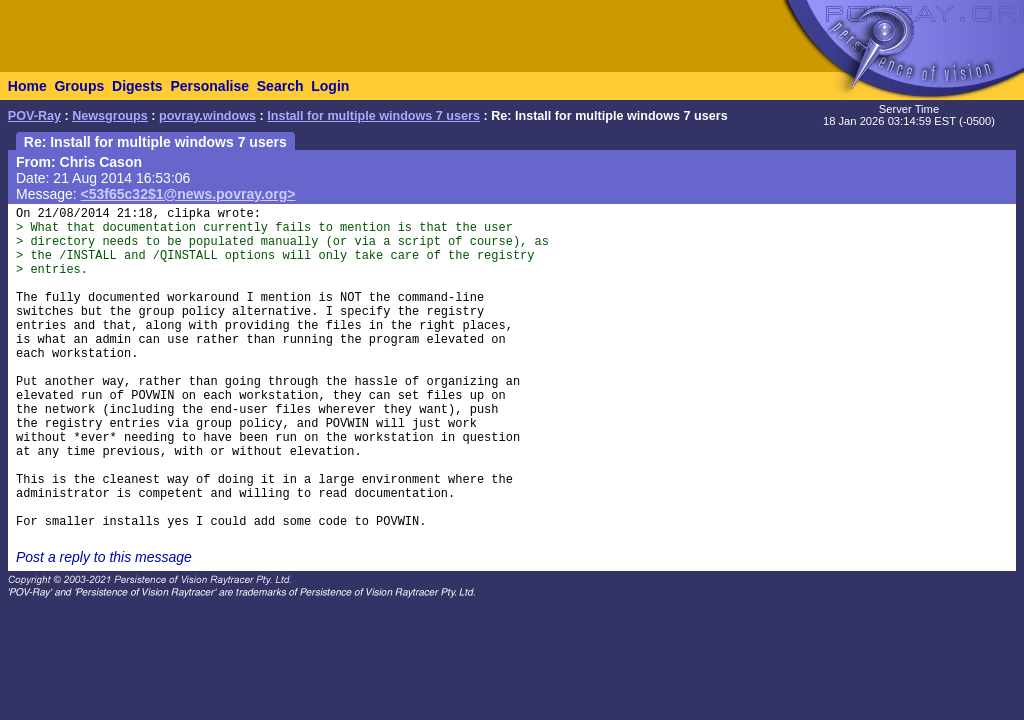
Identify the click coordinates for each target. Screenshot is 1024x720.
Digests (137, 86)
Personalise (209, 86)
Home (27, 86)
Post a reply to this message (104, 557)
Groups (79, 86)
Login (330, 86)
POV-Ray (34, 116)
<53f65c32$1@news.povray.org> (188, 194)
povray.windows (207, 116)
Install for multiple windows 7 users (373, 116)
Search (280, 86)
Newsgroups (110, 116)
